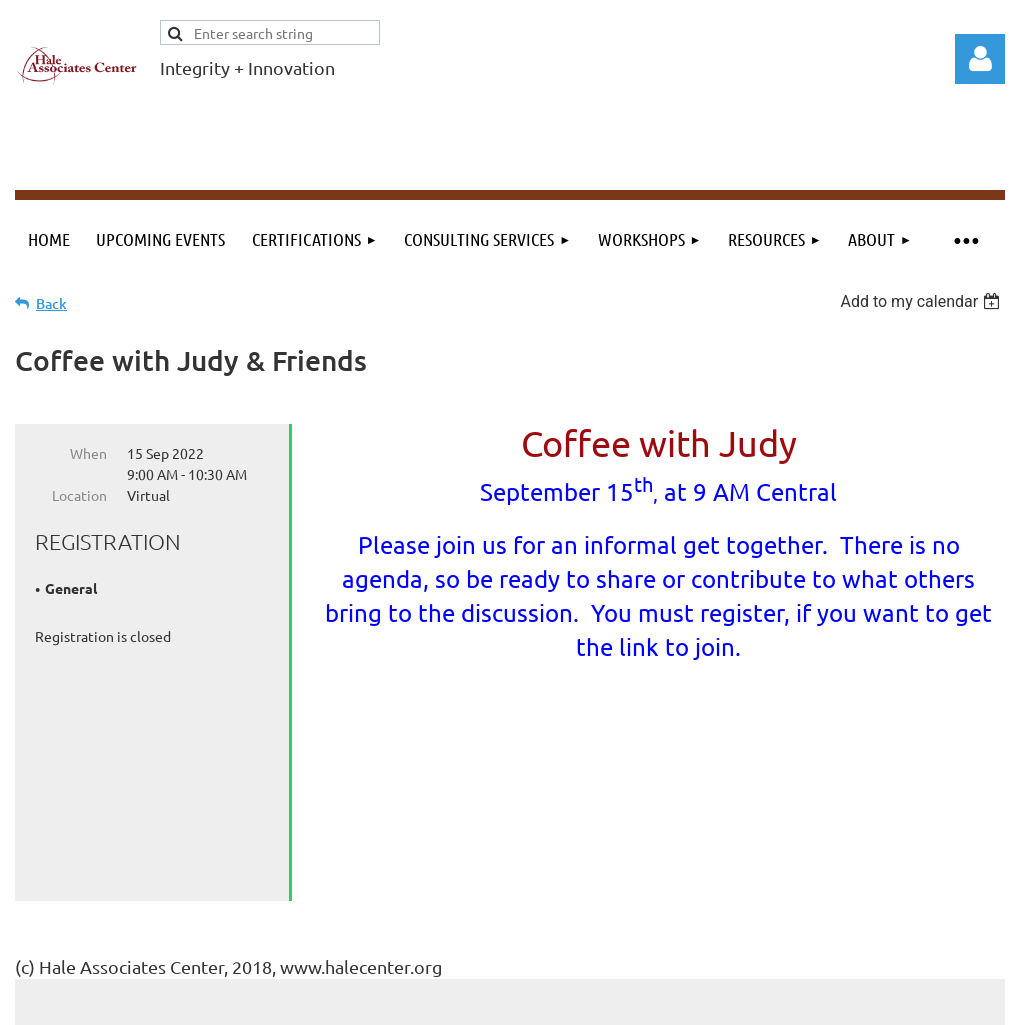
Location (79, 495)
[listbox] (922, 301)
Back (51, 303)
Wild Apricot (766, 1000)
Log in (980, 59)
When (88, 453)
